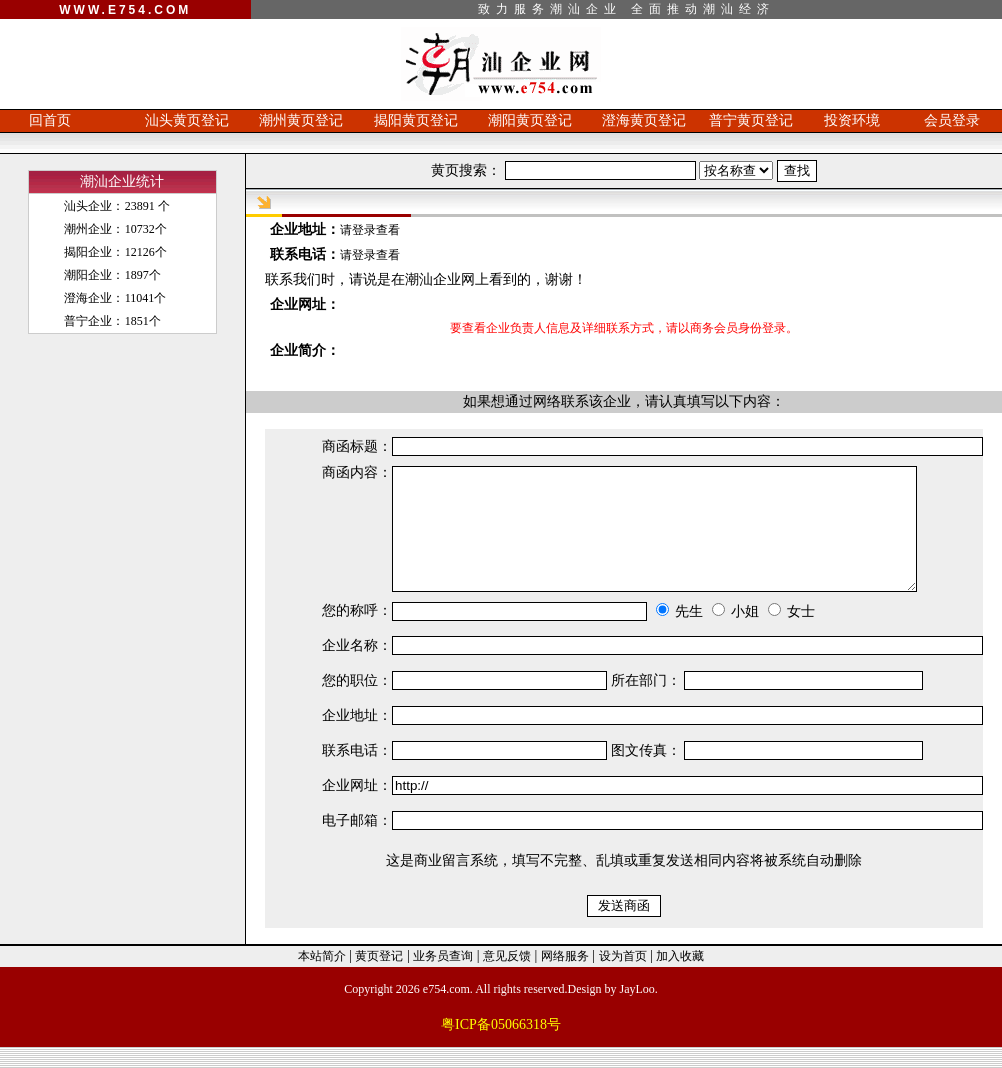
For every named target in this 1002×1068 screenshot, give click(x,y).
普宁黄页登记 (751, 120)
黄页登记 (379, 977)
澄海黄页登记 (644, 120)
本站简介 (322, 977)
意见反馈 (507, 977)
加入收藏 (680, 977)
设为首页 (623, 977)
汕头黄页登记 (187, 120)
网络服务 (565, 977)
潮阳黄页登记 (530, 120)
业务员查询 (443, 977)
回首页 (50, 120)
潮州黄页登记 (301, 120)
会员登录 (952, 120)
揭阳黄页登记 (416, 120)
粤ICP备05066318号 (501, 1045)
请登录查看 (370, 230)
